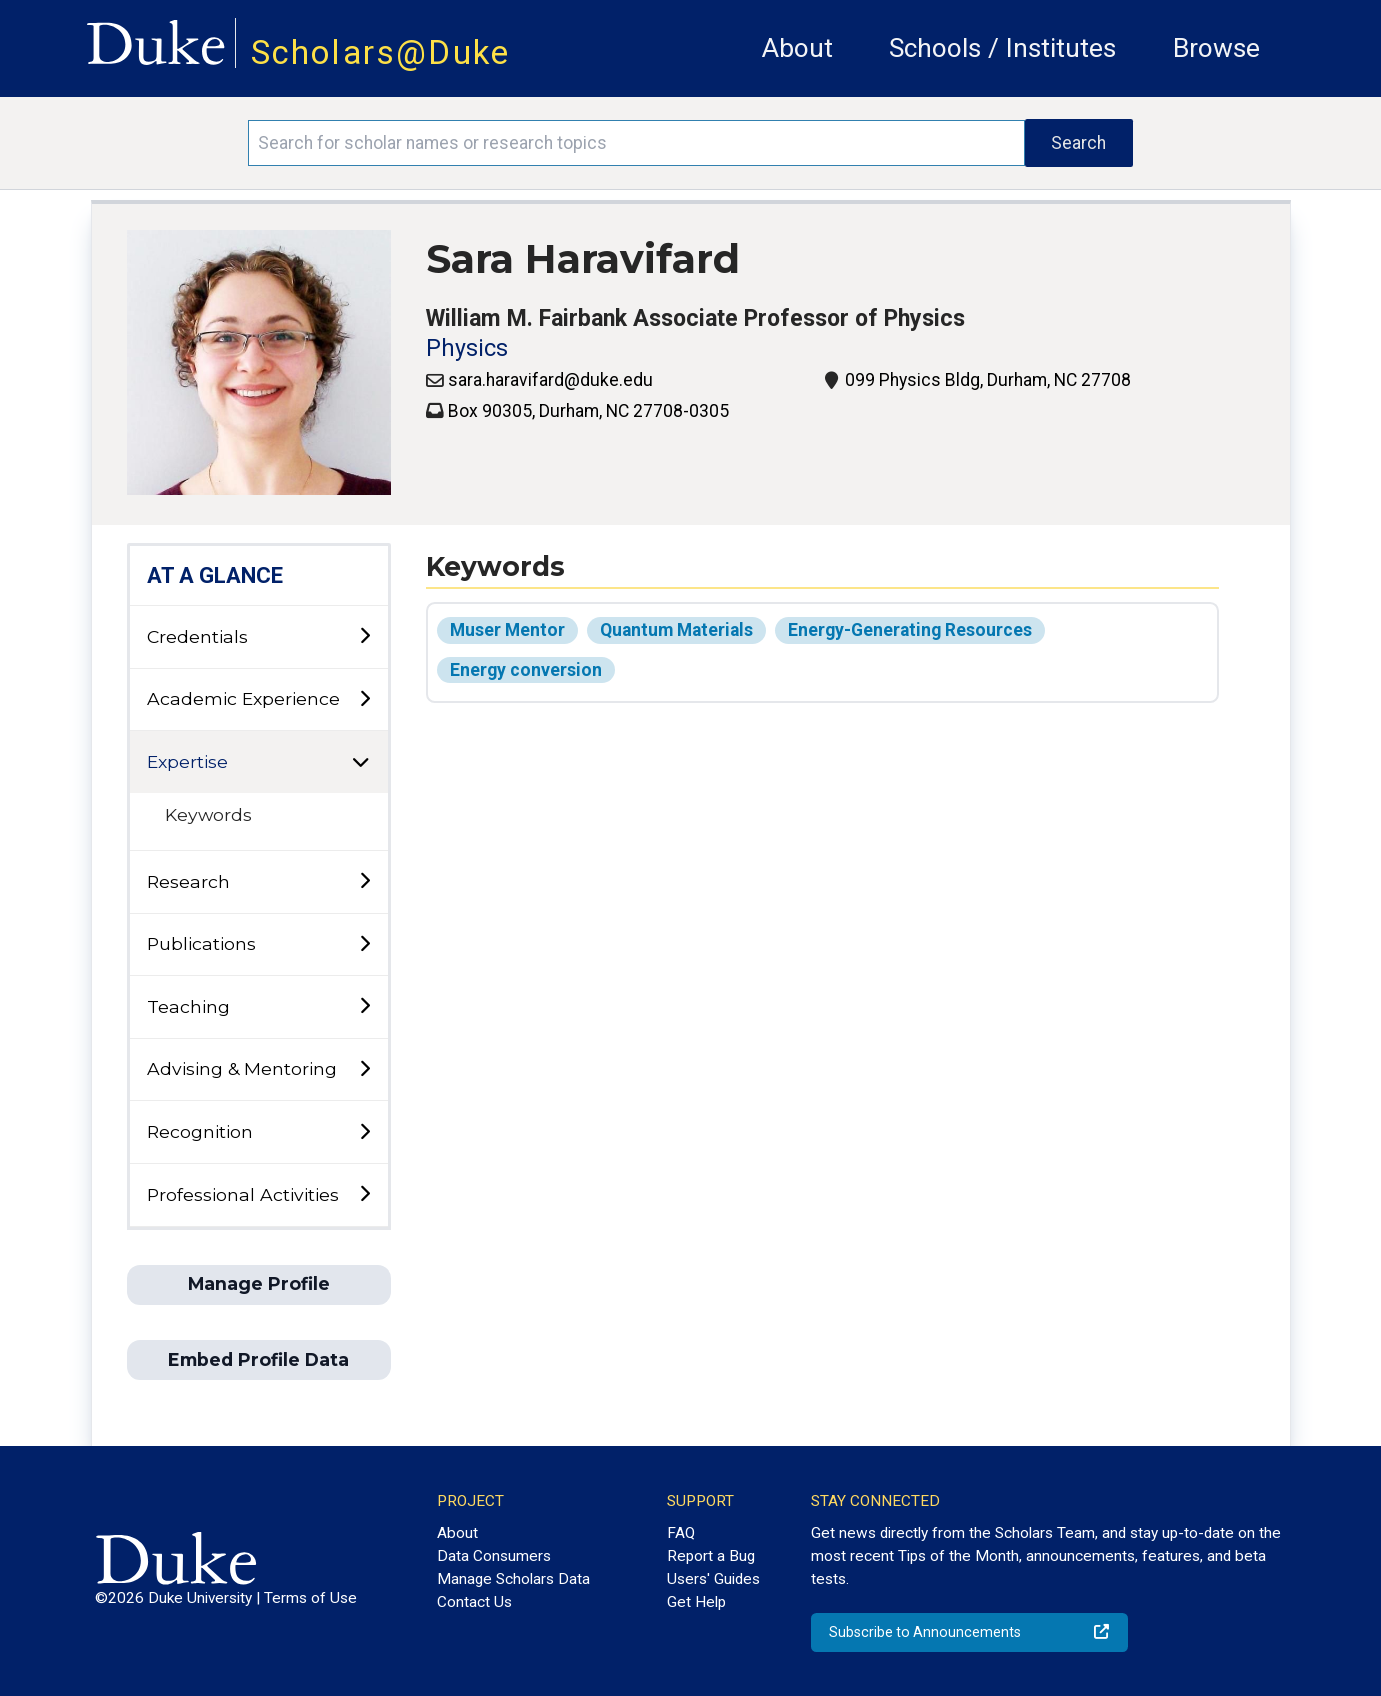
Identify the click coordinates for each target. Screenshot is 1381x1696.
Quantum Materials (676, 630)
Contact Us (474, 1602)
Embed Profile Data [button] (258, 1359)
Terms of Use (310, 1598)
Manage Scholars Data (513, 1579)
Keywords (208, 814)
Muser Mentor (507, 630)
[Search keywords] (636, 143)
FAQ (681, 1533)
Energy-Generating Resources (910, 630)
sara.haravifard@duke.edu (550, 380)
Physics (467, 348)
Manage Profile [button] (259, 1283)
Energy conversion (526, 670)
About (797, 48)
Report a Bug (711, 1556)
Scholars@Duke (381, 52)
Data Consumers (494, 1556)
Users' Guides (713, 1579)
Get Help (696, 1602)
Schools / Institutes (1002, 48)
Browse (1216, 48)
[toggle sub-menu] (364, 636)
